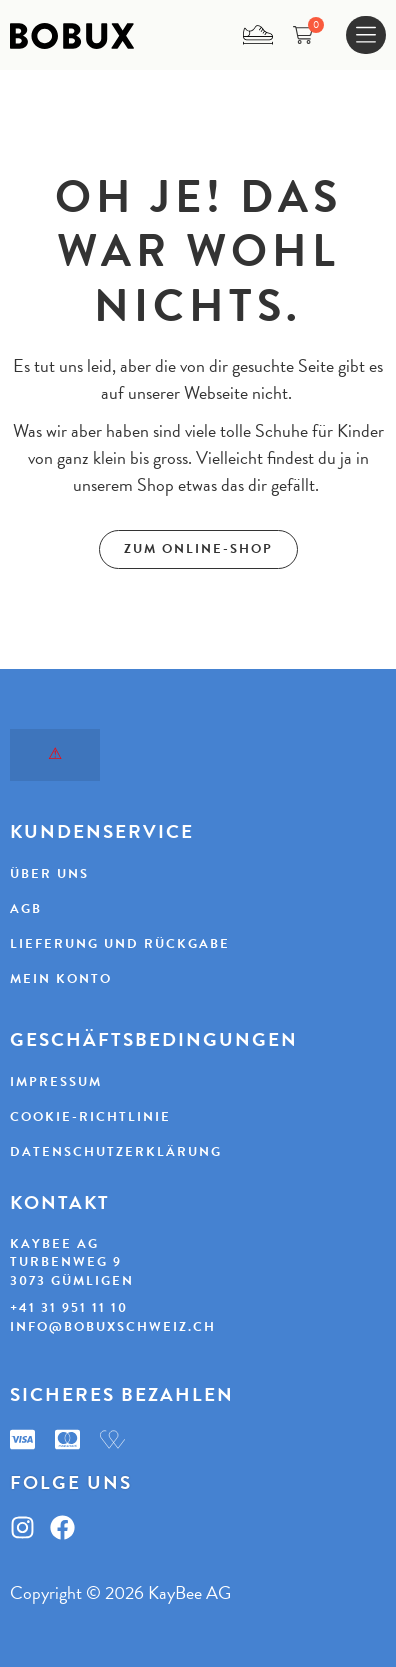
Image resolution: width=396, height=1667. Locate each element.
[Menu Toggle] (366, 35)
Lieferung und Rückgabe (120, 944)
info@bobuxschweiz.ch (113, 1327)
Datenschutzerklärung (116, 1152)
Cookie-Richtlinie (90, 1117)
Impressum (56, 1082)
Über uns (49, 874)
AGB (26, 909)
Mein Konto (61, 979)
